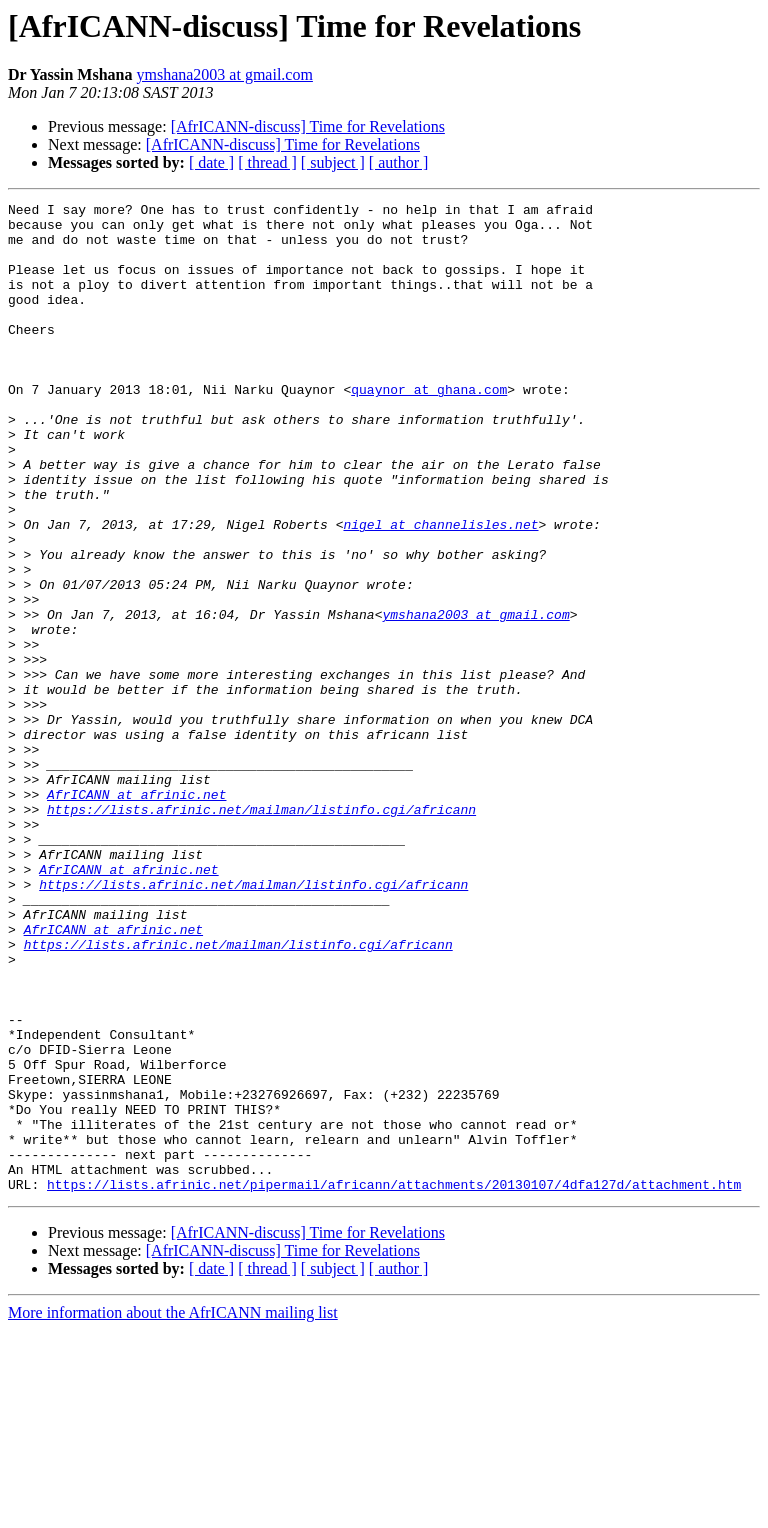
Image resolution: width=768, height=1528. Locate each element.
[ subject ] (333, 162)
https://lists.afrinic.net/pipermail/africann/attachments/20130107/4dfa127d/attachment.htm (394, 1382)
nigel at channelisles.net (440, 590)
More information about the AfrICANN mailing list (173, 1510)
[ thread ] (267, 162)
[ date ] (211, 162)
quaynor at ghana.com (429, 428)
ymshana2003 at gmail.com (224, 74)
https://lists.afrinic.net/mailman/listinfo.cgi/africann (261, 932)
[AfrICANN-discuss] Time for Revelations (308, 126)
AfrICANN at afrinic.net (136, 914)
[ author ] (399, 162)
